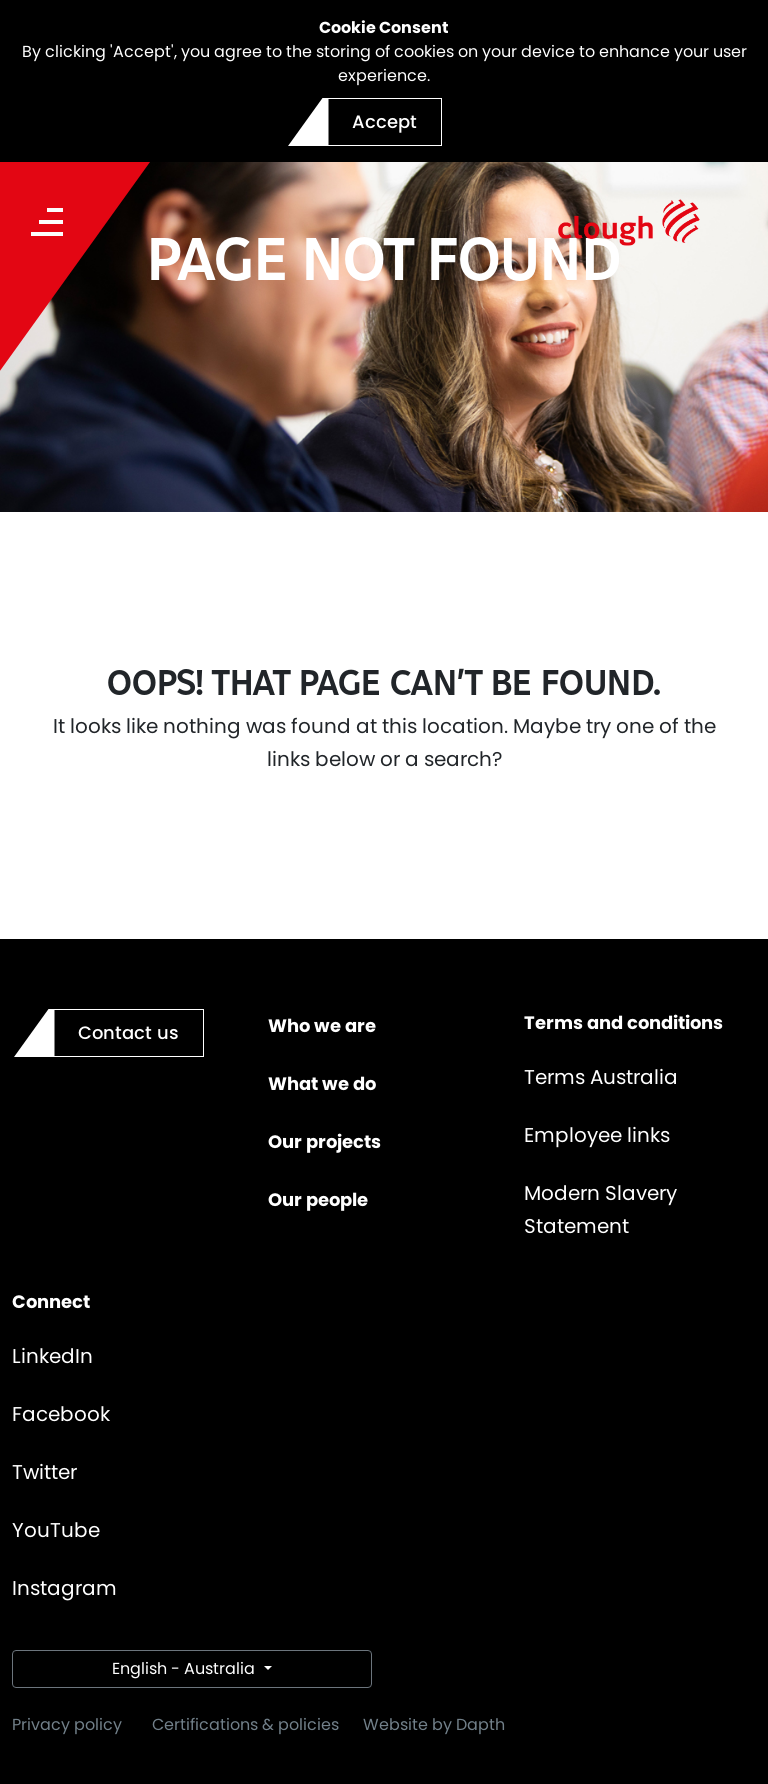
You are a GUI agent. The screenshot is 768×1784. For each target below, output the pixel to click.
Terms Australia (601, 1077)
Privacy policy (67, 1724)
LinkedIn (52, 1356)
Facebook (61, 1414)
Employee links (597, 1135)
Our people (318, 1199)
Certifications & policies (245, 1724)
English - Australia (185, 1668)
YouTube (56, 1530)
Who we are (322, 1025)
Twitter (44, 1472)
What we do (322, 1083)
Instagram (64, 1588)
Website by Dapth (434, 1724)
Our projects (324, 1141)
